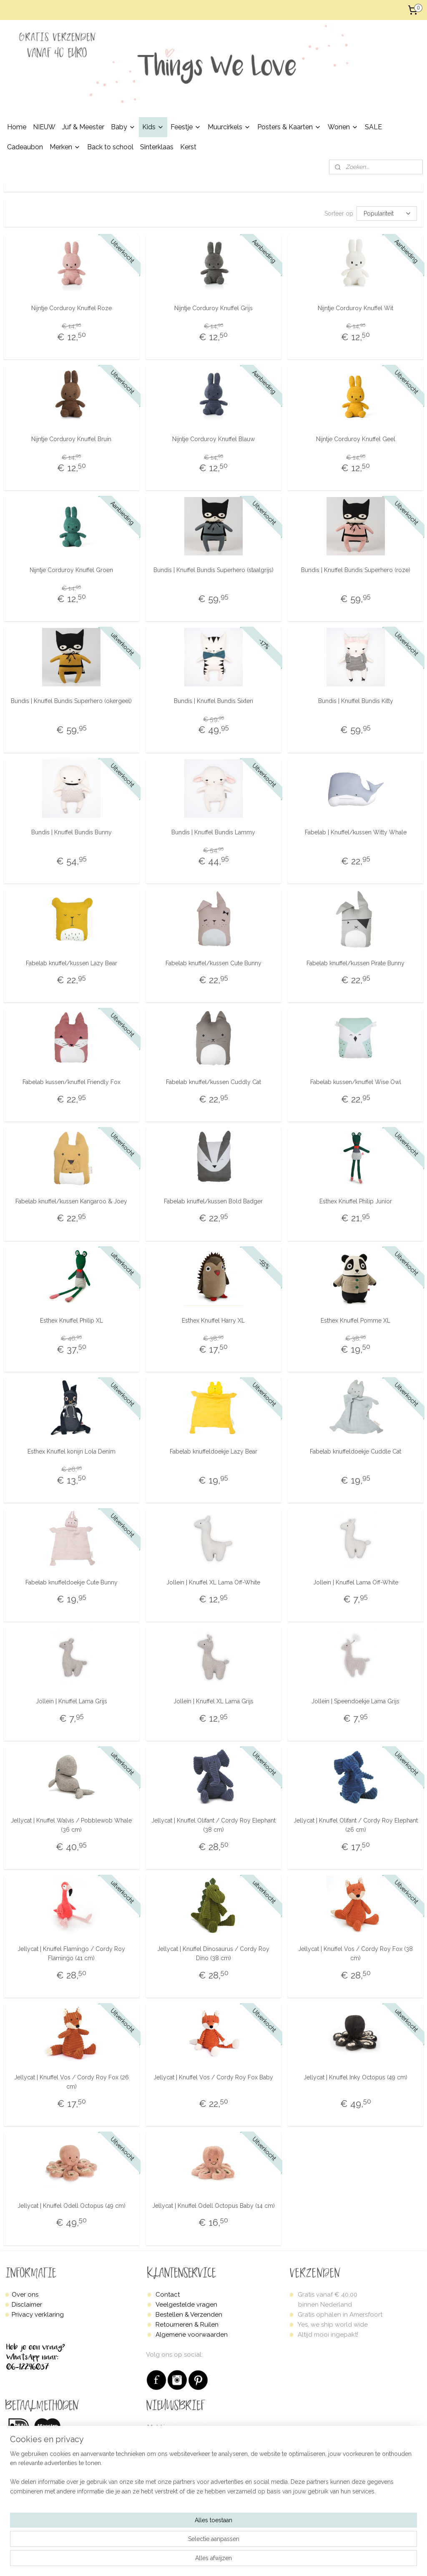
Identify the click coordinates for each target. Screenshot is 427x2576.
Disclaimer (27, 2304)
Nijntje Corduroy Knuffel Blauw (213, 439)
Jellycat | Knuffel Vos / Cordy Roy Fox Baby (213, 2077)
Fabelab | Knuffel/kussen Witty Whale (356, 832)
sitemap (227, 2560)
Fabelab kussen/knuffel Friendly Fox (72, 1082)
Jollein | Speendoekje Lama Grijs (355, 1701)
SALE (373, 127)
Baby (123, 127)
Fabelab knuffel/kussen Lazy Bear (71, 962)
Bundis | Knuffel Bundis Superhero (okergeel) (71, 701)
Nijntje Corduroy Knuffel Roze (71, 308)
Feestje (186, 127)
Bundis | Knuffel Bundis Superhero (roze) (355, 570)
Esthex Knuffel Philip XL (71, 1320)
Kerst (188, 147)
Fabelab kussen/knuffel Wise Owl (355, 1082)
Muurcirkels (229, 127)
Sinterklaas (156, 147)
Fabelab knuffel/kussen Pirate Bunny (355, 962)
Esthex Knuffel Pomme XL (355, 1320)
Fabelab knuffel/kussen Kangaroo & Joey (71, 1201)
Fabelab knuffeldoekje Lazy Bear (213, 1451)
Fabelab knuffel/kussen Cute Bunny (213, 962)
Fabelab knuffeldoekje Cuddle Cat (355, 1451)
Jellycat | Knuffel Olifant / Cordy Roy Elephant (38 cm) (213, 1825)
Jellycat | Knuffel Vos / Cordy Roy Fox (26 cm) (71, 2082)
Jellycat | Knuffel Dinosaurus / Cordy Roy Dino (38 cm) (213, 1953)
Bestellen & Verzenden (189, 2314)
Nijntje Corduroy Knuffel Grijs (213, 308)
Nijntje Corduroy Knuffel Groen (71, 570)
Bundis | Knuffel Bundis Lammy (213, 832)
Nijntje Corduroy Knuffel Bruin (71, 439)
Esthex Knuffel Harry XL (213, 1320)
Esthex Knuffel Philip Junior (355, 1201)
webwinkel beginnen (272, 2560)
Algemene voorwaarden (192, 2334)
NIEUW (44, 127)
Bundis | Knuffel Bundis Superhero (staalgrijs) (213, 570)
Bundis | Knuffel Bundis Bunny (71, 832)
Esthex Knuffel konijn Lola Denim (72, 1451)
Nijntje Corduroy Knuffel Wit (355, 308)
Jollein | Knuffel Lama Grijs (71, 1701)
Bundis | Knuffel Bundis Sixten (213, 701)
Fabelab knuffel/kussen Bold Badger (213, 1201)
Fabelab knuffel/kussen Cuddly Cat (213, 1082)
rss (243, 2560)
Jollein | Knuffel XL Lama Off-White (213, 1582)
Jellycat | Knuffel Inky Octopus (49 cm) (355, 2077)
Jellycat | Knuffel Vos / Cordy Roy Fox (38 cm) (355, 1953)
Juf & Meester (83, 127)
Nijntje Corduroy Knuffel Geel (355, 439)
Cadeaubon (25, 147)
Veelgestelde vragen (186, 2304)
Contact (168, 2294)
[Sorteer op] (387, 213)
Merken (65, 147)
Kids (153, 127)
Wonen (343, 127)
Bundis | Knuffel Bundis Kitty (355, 701)
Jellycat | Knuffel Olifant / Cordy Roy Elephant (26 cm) (356, 1825)
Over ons (25, 2294)
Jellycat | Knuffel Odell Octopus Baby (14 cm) (213, 2205)
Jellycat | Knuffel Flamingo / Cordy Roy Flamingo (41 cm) (71, 1953)
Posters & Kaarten (289, 127)
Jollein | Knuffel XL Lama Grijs (213, 1701)
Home (16, 127)
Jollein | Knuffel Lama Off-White (355, 1582)
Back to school (110, 147)
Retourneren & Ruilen (187, 2324)
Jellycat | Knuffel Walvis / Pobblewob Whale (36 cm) (71, 1825)
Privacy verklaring (38, 2314)
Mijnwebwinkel (343, 2560)
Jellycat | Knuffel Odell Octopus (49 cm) (72, 2205)
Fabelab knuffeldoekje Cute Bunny (71, 1582)
